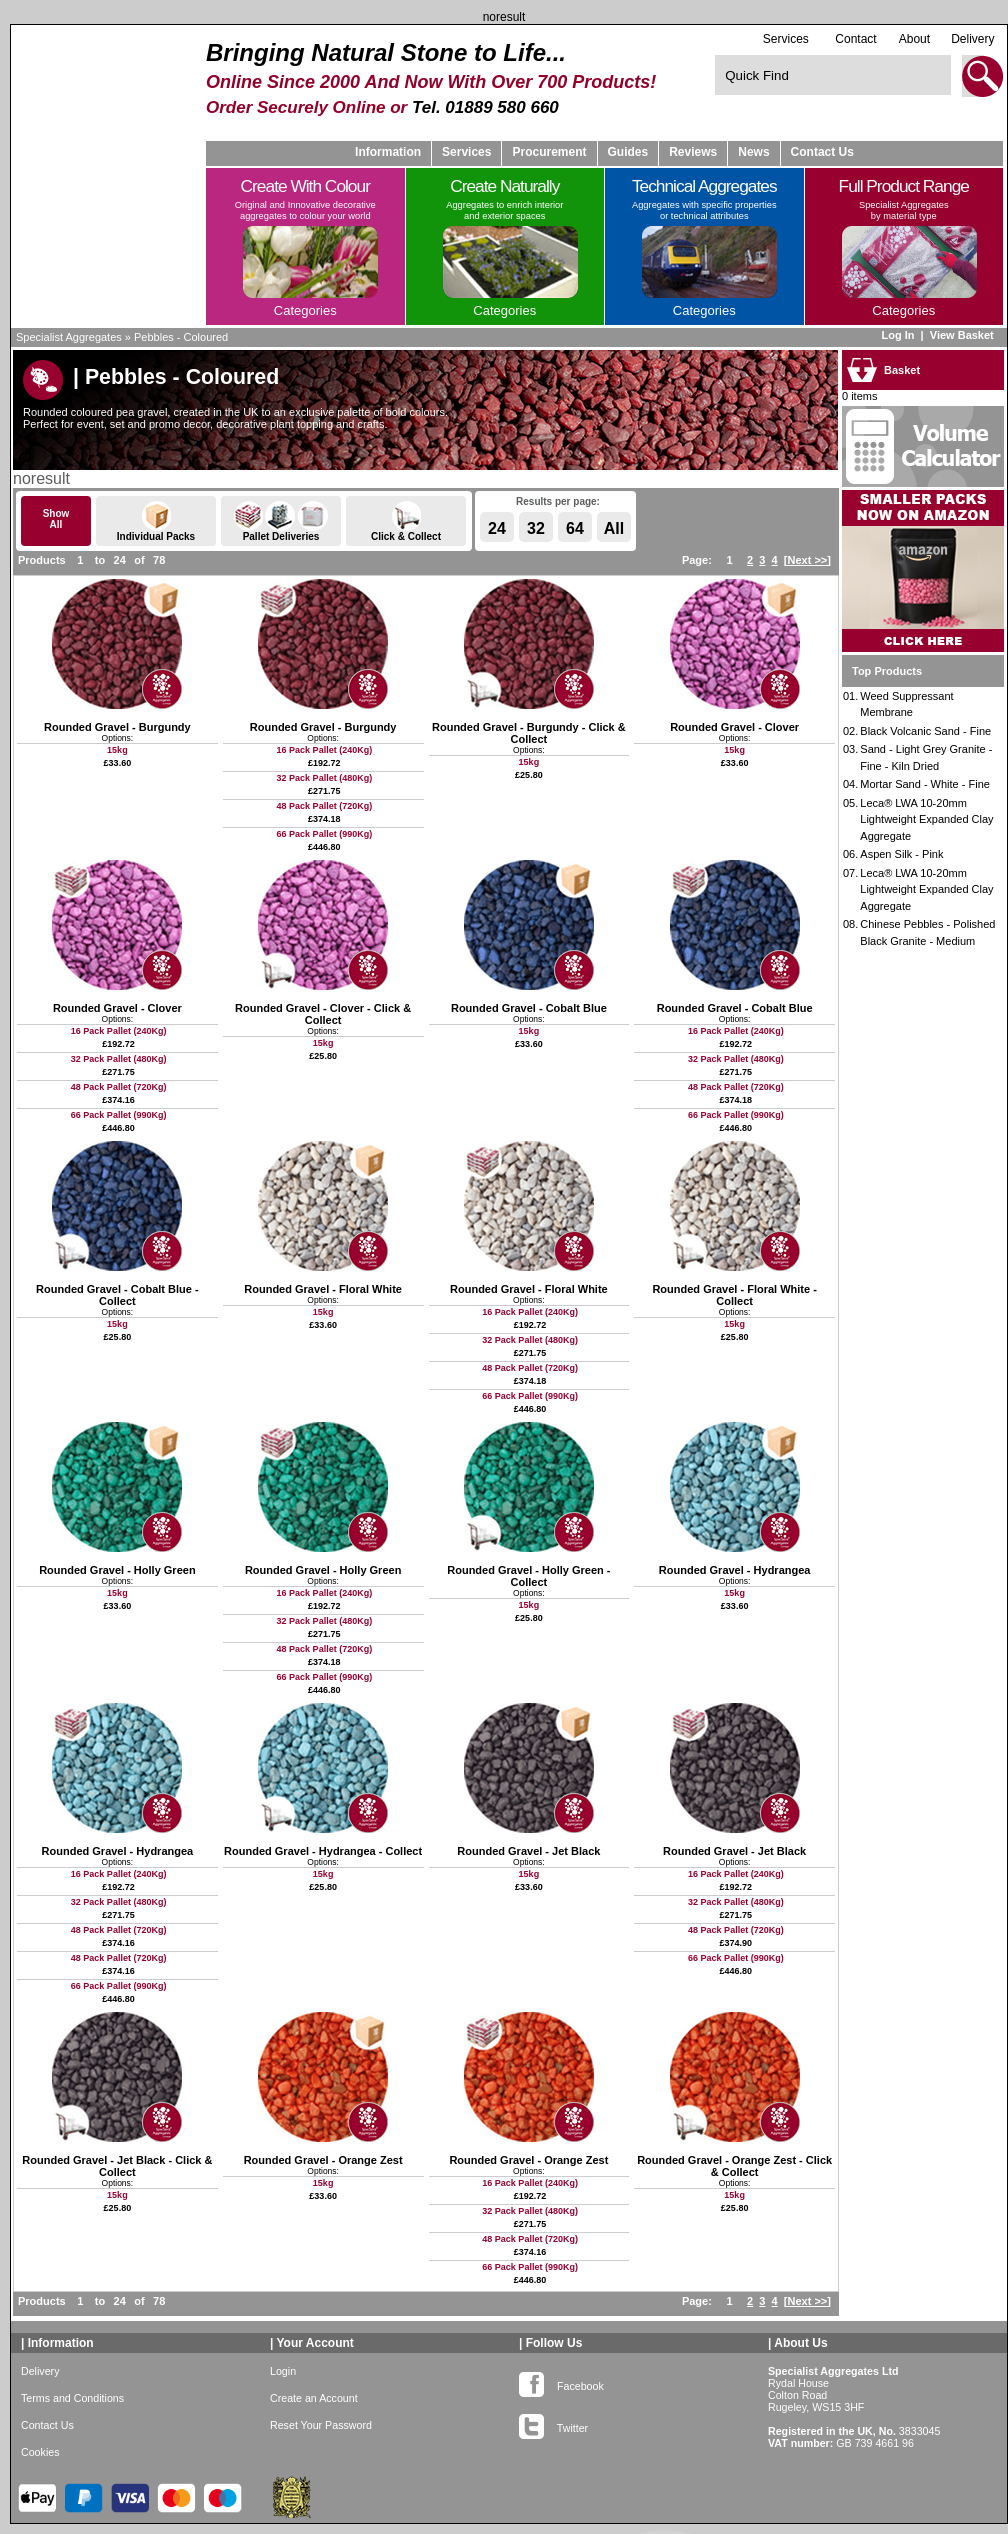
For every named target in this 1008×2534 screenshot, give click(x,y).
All (614, 528)
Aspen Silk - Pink (901, 854)
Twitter (553, 2424)
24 (497, 528)
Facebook (561, 2382)
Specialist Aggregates (69, 337)
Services (786, 38)
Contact (855, 39)
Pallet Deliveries (281, 521)
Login (283, 2371)
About (914, 39)
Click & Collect (406, 521)
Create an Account (314, 2398)
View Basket (963, 335)
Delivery (972, 39)
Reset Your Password (321, 2425)
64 (575, 528)
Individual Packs (156, 521)
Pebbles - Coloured (181, 337)
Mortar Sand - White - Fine (925, 784)
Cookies (40, 2452)
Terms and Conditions (72, 2398)
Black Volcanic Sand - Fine (925, 731)
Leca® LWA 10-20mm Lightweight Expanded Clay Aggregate (926, 819)
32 (536, 528)
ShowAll (56, 519)
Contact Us (822, 152)
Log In (897, 335)
